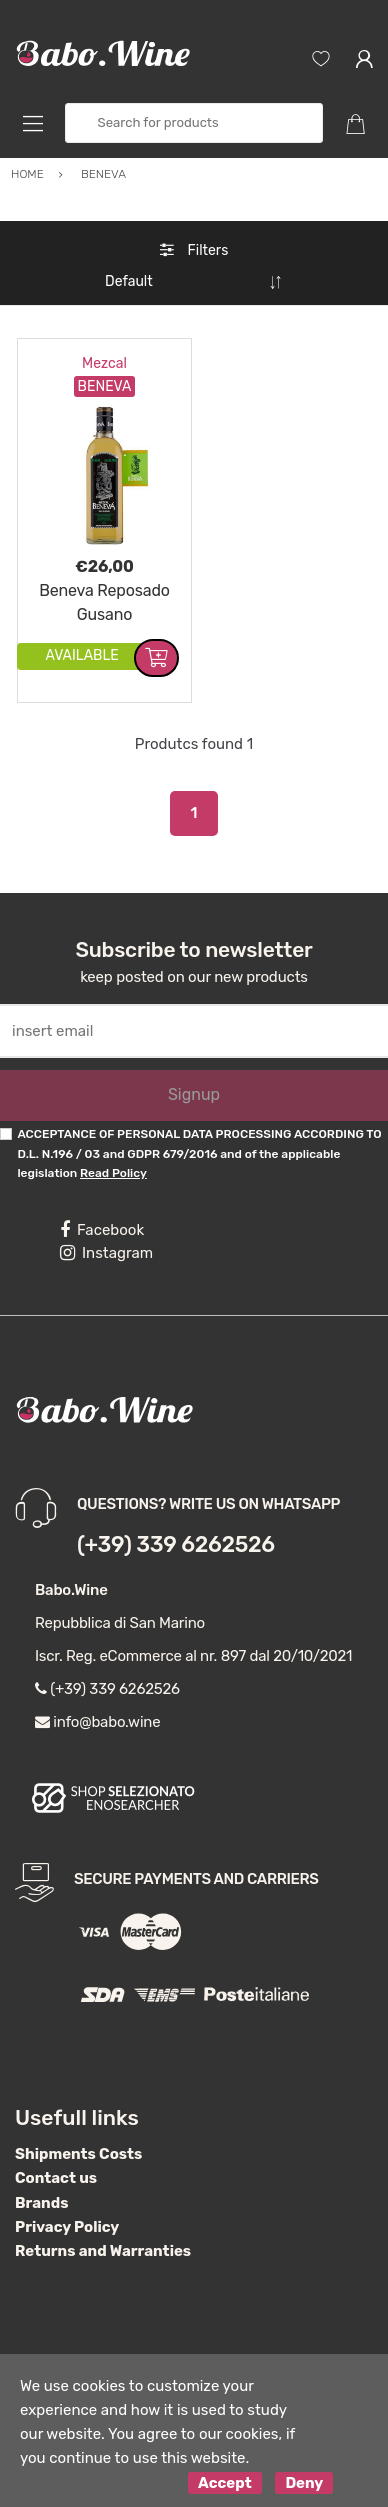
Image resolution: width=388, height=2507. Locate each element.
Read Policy (113, 1165)
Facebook (102, 1222)
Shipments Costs (78, 2146)
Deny (304, 2475)
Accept (225, 2475)
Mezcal (104, 355)
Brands (41, 2195)
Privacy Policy (67, 2219)
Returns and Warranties (103, 2243)
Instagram (106, 1245)
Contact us (56, 2170)
